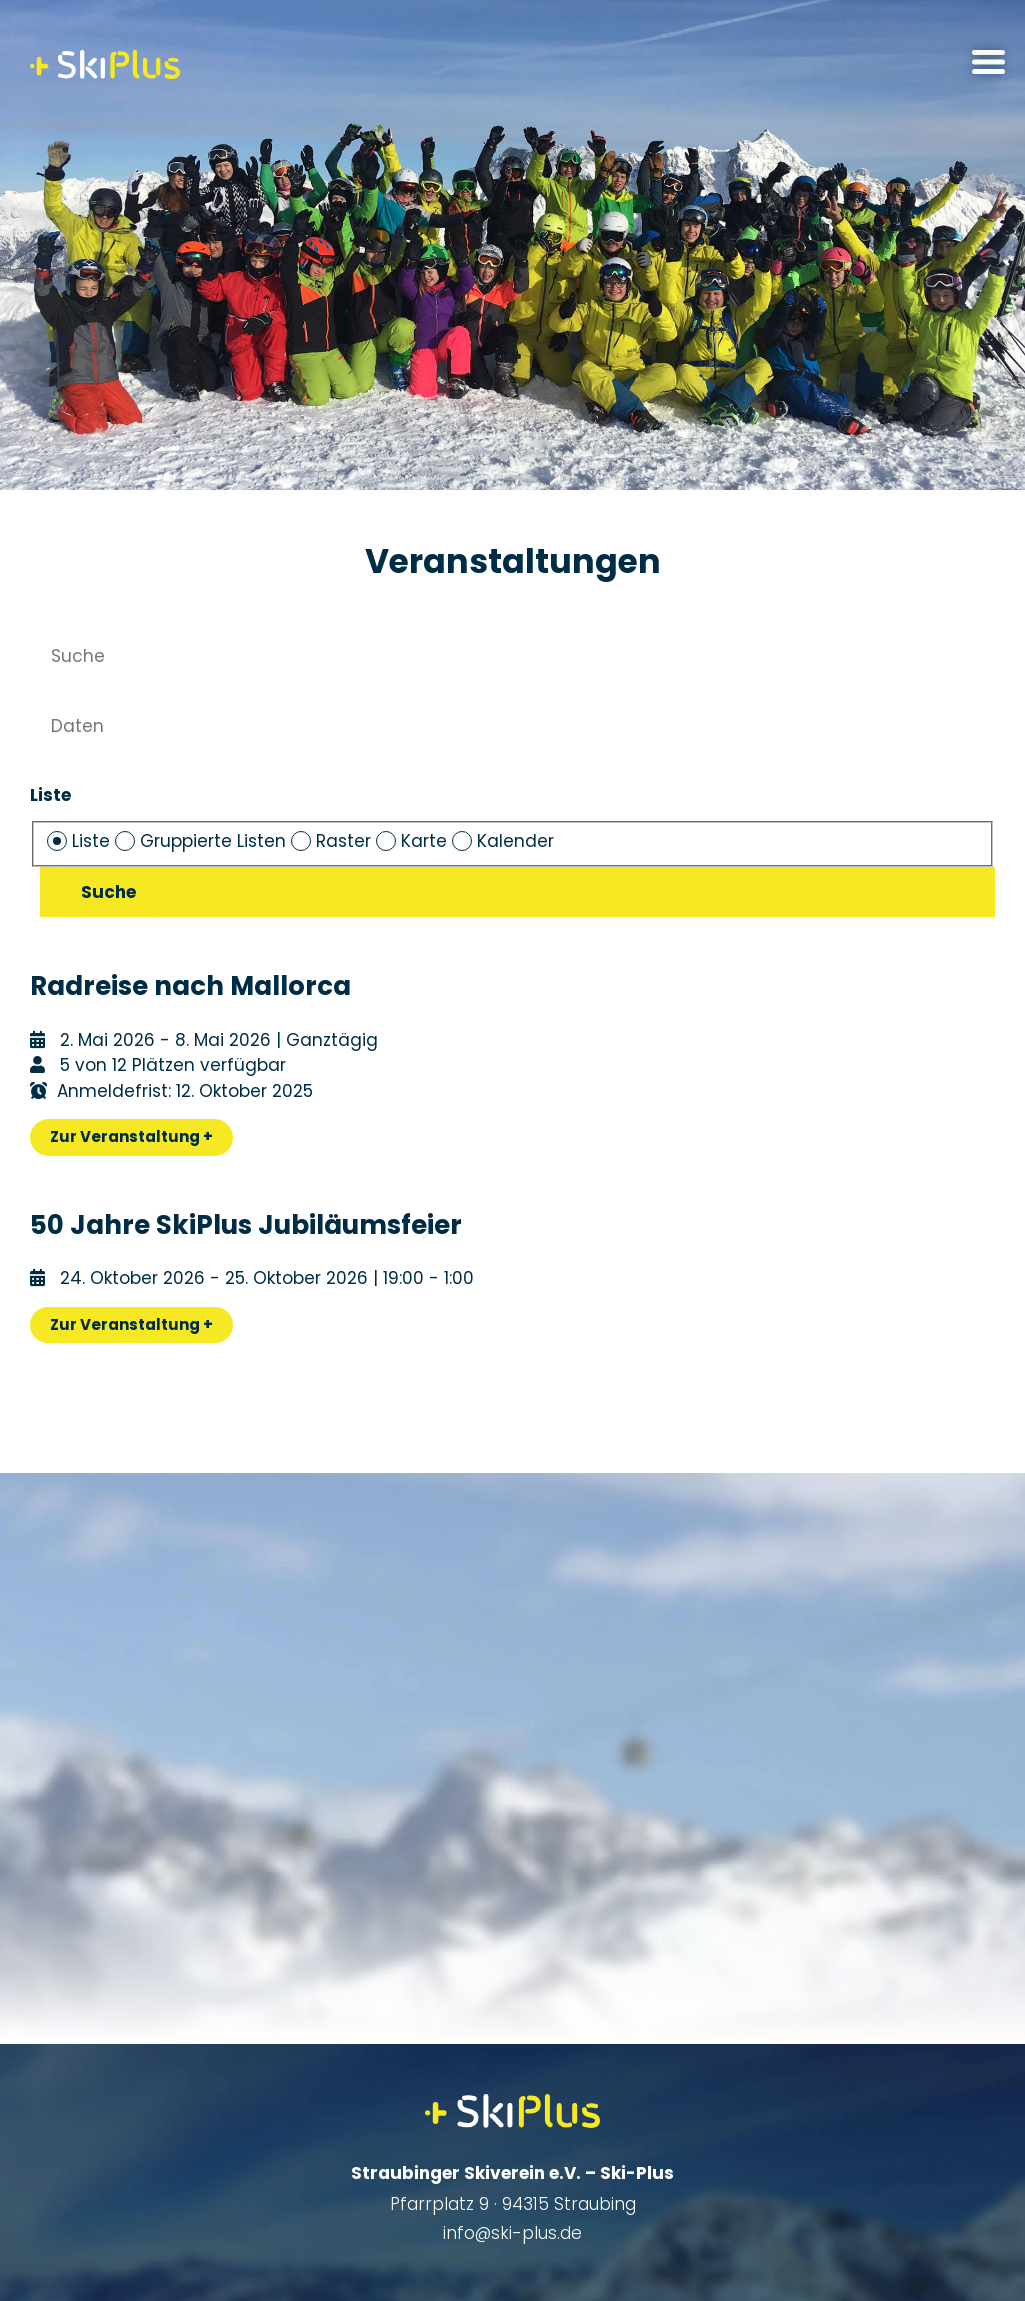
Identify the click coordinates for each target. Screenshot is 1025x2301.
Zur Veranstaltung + (131, 1136)
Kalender (503, 841)
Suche (108, 892)
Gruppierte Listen (203, 841)
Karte (414, 841)
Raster (333, 841)
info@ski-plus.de (512, 2233)
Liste (50, 795)
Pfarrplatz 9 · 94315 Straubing (513, 2204)
